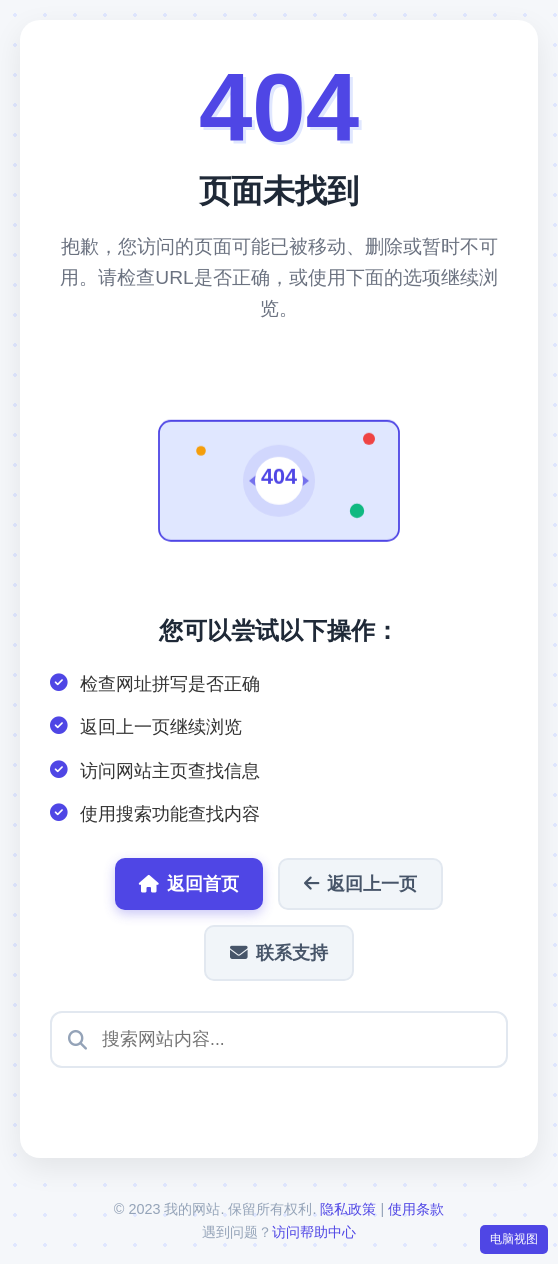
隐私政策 (348, 1209)
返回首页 (189, 884)
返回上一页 (360, 884)
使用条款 (416, 1209)
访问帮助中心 (314, 1232)
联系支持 (279, 953)
